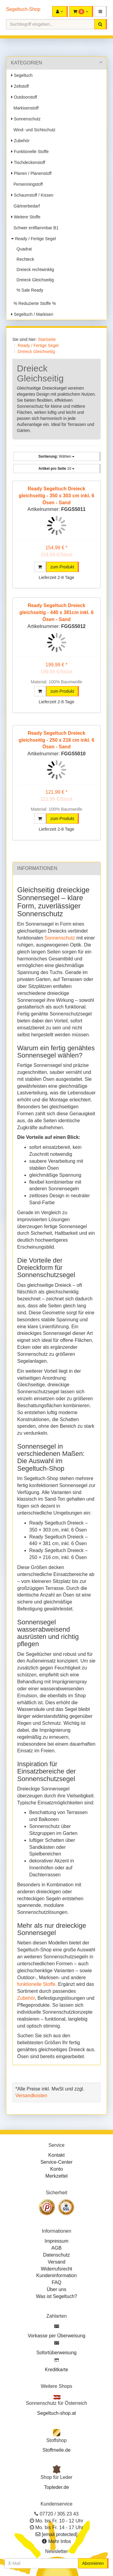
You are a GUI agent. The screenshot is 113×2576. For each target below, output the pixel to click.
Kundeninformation (56, 2275)
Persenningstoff (27, 184)
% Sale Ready (28, 290)
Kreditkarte (56, 2369)
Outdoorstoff (24, 97)
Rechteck (24, 259)
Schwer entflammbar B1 (34, 227)
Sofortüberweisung (56, 2352)
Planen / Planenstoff (31, 173)
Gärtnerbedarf (25, 206)
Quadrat (23, 249)
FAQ (56, 2282)
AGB (57, 2248)
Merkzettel (57, 2176)
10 (56, 468)
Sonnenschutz (26, 118)
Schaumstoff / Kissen (32, 195)
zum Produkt (62, 566)
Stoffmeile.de (56, 2450)
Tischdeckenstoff (28, 162)
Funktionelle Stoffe (30, 151)
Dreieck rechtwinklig (34, 269)
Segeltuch (22, 75)
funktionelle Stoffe (36, 1984)
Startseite (47, 339)
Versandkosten (31, 2095)
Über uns (56, 2289)
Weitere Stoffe (25, 216)
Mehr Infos (59, 2541)
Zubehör (20, 140)
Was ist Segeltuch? (56, 2296)
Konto (56, 2169)
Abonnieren (93, 2563)
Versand (56, 2261)
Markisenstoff (25, 108)
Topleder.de (56, 2487)
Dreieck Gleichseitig (34, 279)
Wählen (56, 456)
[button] (101, 11)
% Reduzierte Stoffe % (33, 303)
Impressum (56, 2241)
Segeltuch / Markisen (32, 314)
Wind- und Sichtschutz (33, 129)
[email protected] (59, 2534)
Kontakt (56, 2155)
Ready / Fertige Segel (33, 238)
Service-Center (56, 2162)
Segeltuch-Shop (23, 9)
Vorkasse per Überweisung (56, 2335)
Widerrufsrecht (56, 2268)
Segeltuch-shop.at (56, 2413)
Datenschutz (56, 2254)
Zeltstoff (20, 86)
